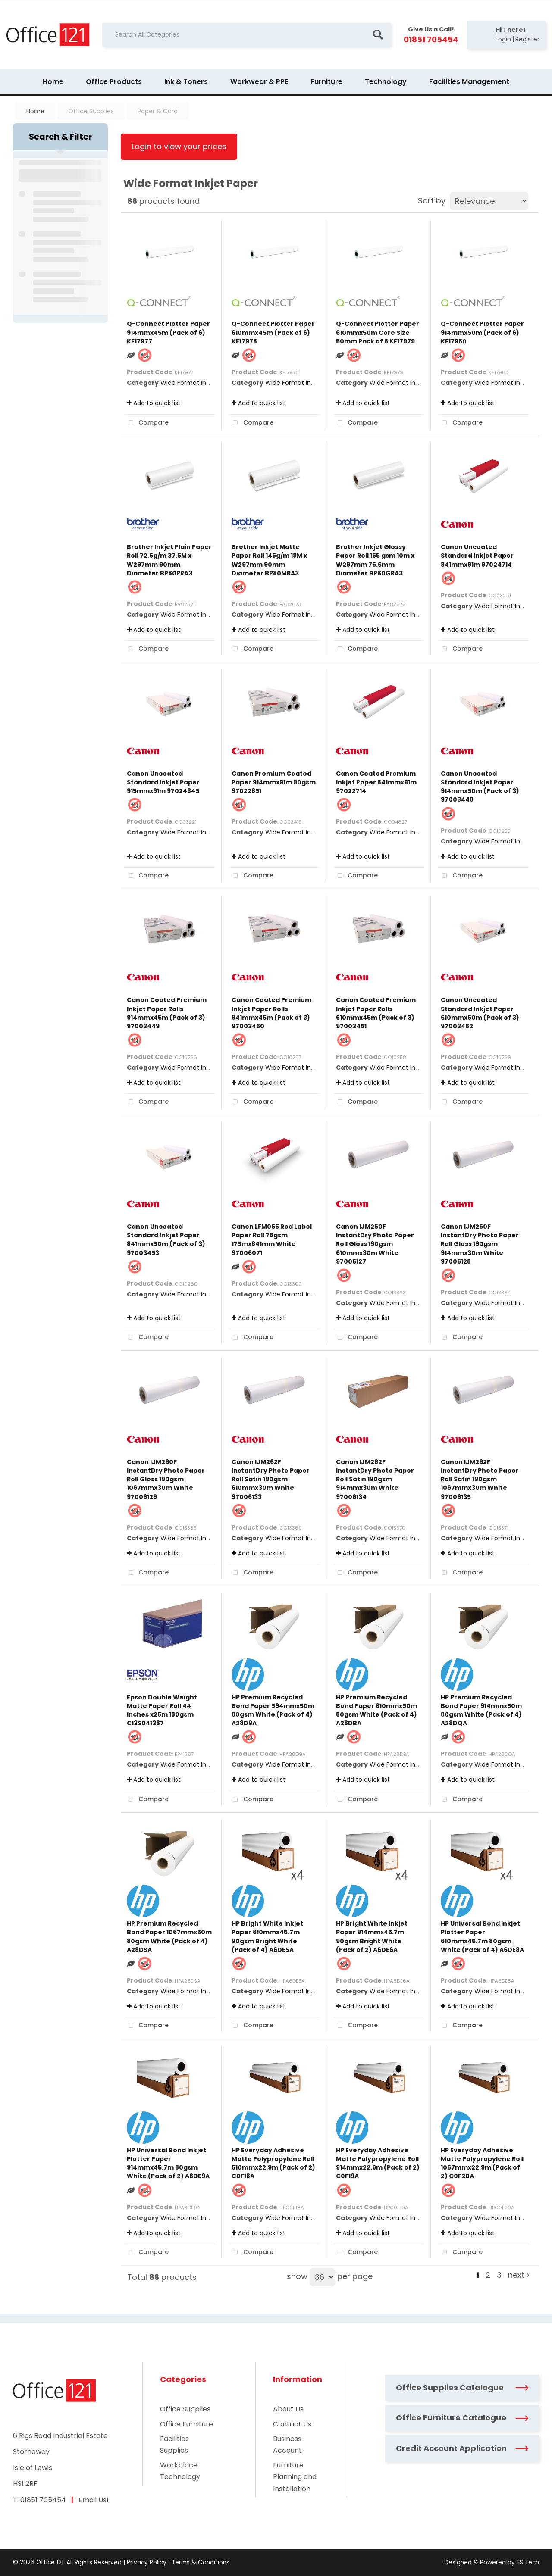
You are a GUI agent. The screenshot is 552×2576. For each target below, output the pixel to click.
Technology (386, 82)
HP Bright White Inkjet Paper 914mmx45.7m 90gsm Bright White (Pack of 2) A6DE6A (372, 1936)
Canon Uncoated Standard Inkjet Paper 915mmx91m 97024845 (163, 782)
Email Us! (93, 2500)
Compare (147, 423)
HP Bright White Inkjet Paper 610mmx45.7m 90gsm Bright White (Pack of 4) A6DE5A (267, 1936)
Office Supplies (91, 111)
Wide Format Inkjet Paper (198, 382)
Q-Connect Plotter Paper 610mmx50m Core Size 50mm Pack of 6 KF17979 (377, 332)
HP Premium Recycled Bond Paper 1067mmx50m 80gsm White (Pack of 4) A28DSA (169, 1936)
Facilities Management (469, 82)
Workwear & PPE (259, 82)
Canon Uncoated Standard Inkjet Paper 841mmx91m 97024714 (477, 555)
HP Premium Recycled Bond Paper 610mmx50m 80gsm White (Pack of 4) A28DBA (376, 1710)
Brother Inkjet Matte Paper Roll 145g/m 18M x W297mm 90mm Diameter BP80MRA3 (269, 560)
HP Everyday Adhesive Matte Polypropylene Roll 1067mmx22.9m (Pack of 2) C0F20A (482, 2163)
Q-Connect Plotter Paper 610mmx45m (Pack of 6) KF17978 (273, 332)
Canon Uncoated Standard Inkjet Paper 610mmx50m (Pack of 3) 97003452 (480, 1013)
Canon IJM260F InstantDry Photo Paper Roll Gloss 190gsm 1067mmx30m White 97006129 (166, 1479)
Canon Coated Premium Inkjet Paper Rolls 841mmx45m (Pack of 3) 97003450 (271, 1013)
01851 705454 (43, 2500)
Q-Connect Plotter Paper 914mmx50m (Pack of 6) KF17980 (482, 332)
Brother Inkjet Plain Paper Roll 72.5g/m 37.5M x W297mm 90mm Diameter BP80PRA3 (169, 560)
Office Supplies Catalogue (462, 2387)
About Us (288, 2409)
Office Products (114, 82)
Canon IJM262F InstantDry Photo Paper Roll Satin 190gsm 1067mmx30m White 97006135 (480, 1479)
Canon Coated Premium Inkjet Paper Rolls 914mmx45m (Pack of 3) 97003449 (167, 1013)
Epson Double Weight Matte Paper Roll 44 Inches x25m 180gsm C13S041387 (162, 1710)
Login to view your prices (179, 146)
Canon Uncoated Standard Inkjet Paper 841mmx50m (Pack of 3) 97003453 (166, 1239)
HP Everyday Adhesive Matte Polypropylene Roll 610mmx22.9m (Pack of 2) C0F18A (273, 2163)
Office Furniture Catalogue (462, 2417)
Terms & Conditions (200, 2562)
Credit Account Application (462, 2448)
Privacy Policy (146, 2562)
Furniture (326, 82)
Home (53, 82)
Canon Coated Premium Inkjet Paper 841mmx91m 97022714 (376, 782)
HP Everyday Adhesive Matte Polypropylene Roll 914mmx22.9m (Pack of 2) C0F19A (378, 2163)
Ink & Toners (186, 82)
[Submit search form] (378, 35)
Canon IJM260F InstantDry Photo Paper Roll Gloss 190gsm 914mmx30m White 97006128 (480, 1244)
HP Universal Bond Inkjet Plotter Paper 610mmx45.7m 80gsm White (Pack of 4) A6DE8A (482, 1936)
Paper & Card (158, 111)
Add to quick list (154, 403)
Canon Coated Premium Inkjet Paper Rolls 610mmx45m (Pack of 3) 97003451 (376, 1013)
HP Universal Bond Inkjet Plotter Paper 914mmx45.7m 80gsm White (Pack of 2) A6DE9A (168, 2163)
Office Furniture (186, 2424)
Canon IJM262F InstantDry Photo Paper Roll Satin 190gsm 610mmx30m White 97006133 (271, 1479)
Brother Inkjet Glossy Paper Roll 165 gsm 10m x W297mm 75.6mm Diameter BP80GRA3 (375, 560)
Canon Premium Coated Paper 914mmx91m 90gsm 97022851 (274, 782)
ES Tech (528, 2562)
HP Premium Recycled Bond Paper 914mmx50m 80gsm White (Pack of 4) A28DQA (481, 1710)
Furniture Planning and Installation (295, 2476)
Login (503, 39)
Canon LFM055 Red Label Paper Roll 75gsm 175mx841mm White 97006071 (272, 1239)
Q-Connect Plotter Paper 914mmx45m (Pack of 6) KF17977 (168, 332)
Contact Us (292, 2424)
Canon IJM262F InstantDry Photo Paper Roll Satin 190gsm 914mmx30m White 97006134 (375, 1479)
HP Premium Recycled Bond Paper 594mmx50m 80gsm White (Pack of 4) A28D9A (273, 1710)
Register (527, 39)
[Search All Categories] (246, 35)
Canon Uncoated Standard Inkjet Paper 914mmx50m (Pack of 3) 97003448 (480, 786)
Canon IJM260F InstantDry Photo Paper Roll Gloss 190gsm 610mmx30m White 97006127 (375, 1244)
